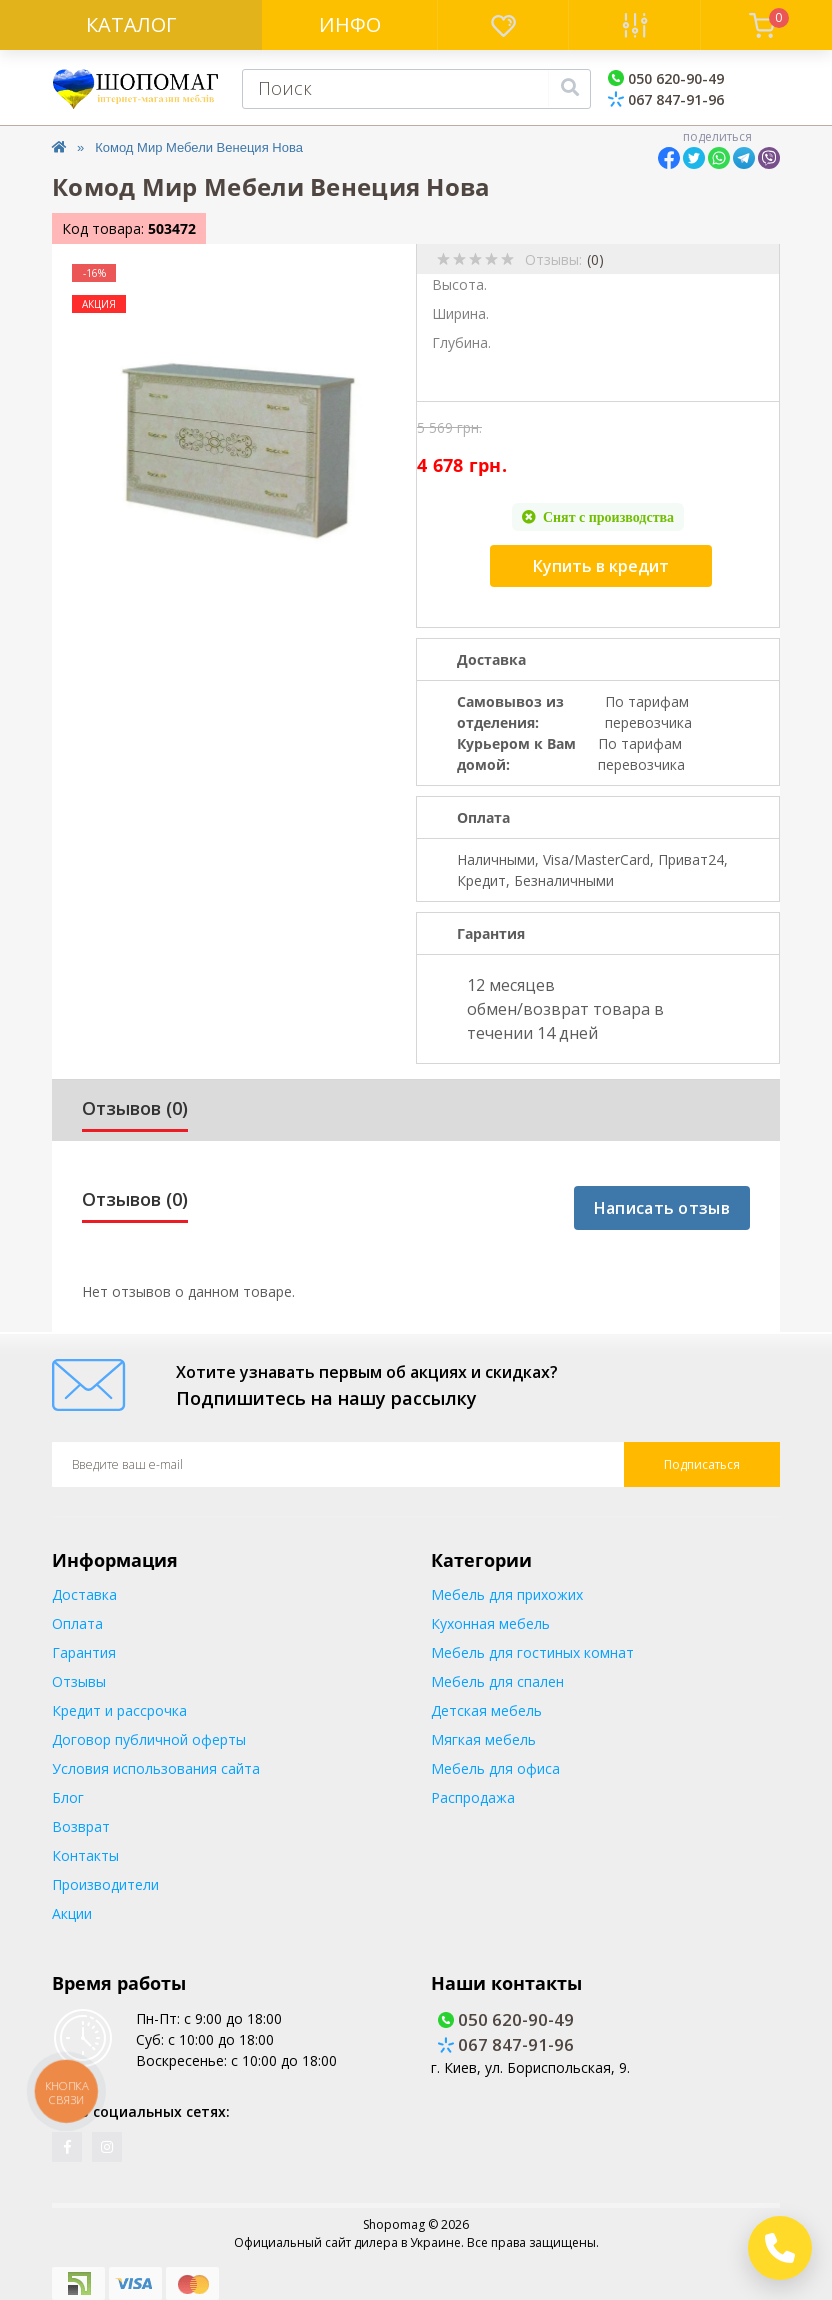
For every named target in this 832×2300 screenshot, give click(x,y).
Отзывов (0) (135, 1108)
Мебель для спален (497, 1681)
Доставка (84, 1594)
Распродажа (473, 1797)
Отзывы (79, 1681)
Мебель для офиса (495, 1768)
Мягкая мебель (483, 1739)
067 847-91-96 (666, 99)
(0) (595, 259)
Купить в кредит (601, 566)
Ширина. (460, 313)
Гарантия (84, 1652)
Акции (72, 1913)
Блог (68, 1797)
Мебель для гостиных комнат (532, 1652)
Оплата (77, 1623)
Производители (105, 1884)
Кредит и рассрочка (119, 1710)
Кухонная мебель (490, 1623)
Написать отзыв (662, 1208)
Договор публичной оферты (149, 1739)
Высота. (459, 284)
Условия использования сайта (156, 1768)
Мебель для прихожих (507, 1594)
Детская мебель (486, 1710)
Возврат (81, 1826)
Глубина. (461, 342)
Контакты (85, 1855)
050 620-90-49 (666, 78)
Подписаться (702, 1464)
